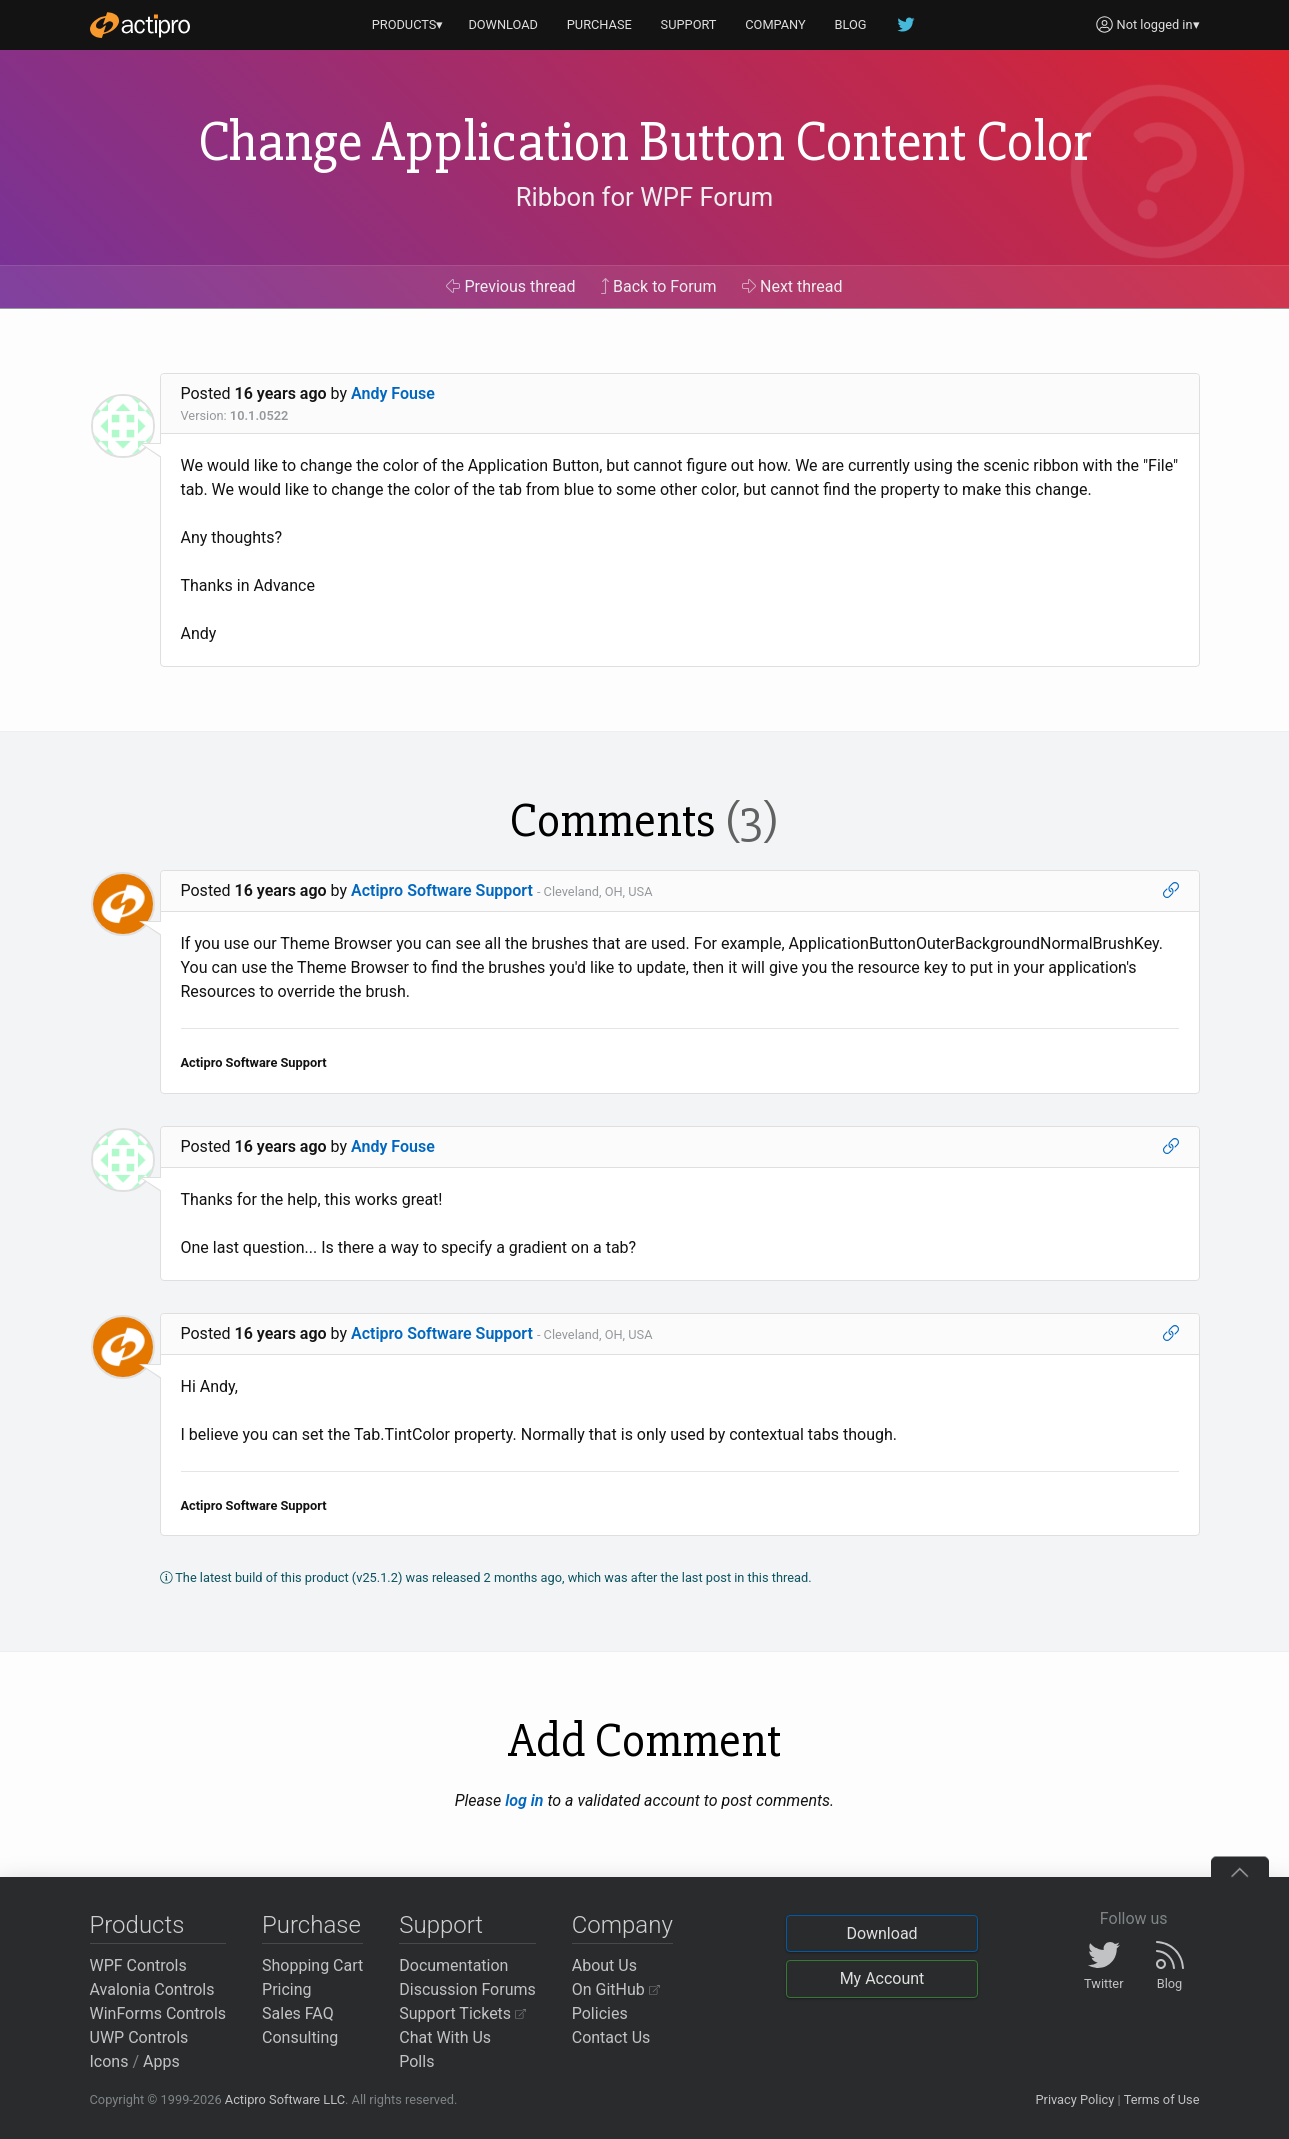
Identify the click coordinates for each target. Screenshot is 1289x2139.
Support (441, 1925)
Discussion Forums (467, 1989)
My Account (882, 1978)
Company (622, 1925)
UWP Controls (139, 2037)
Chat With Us (445, 2037)
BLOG (851, 24)
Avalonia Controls (152, 1989)
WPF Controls (138, 1965)
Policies (600, 2013)
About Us (604, 1965)
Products (137, 1925)
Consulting (300, 2037)
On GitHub (616, 1989)
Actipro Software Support (442, 890)
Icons (109, 2061)
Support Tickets (462, 2013)
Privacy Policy (1074, 2099)
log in (524, 1800)
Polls (416, 2061)
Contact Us (611, 2037)
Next (792, 286)
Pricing (287, 1989)
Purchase (311, 1925)
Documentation (453, 1965)
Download (881, 1933)
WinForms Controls (158, 2013)
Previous (510, 286)
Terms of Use (1162, 2099)
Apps (161, 2061)
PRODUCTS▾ (408, 24)
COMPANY (775, 24)
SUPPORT (689, 24)
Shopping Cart (312, 1965)
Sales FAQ (298, 2013)
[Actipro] (140, 25)
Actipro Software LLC (285, 2099)
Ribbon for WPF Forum (644, 197)
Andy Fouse (393, 393)
